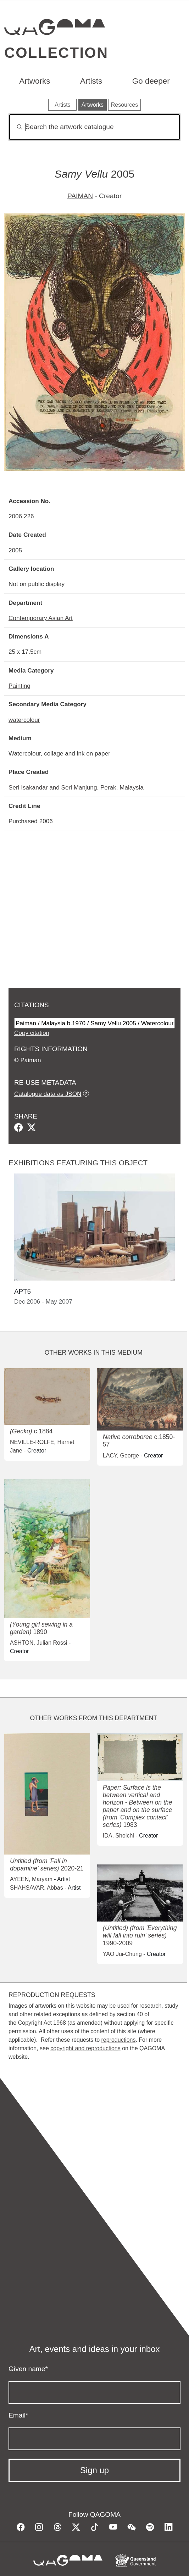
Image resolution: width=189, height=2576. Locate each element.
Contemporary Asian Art (41, 617)
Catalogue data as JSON (47, 1093)
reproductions (118, 2040)
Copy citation (31, 1032)
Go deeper (151, 81)
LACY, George (121, 1456)
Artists (91, 81)
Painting (19, 685)
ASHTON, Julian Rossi (38, 1643)
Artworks (34, 81)
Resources (124, 105)
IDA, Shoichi (118, 1836)
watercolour (24, 719)
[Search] (94, 127)
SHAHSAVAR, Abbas (36, 1888)
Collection (56, 52)
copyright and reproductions (85, 2048)
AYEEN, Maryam (31, 1879)
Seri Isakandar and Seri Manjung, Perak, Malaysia (76, 787)
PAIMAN (80, 196)
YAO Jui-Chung (122, 1954)
